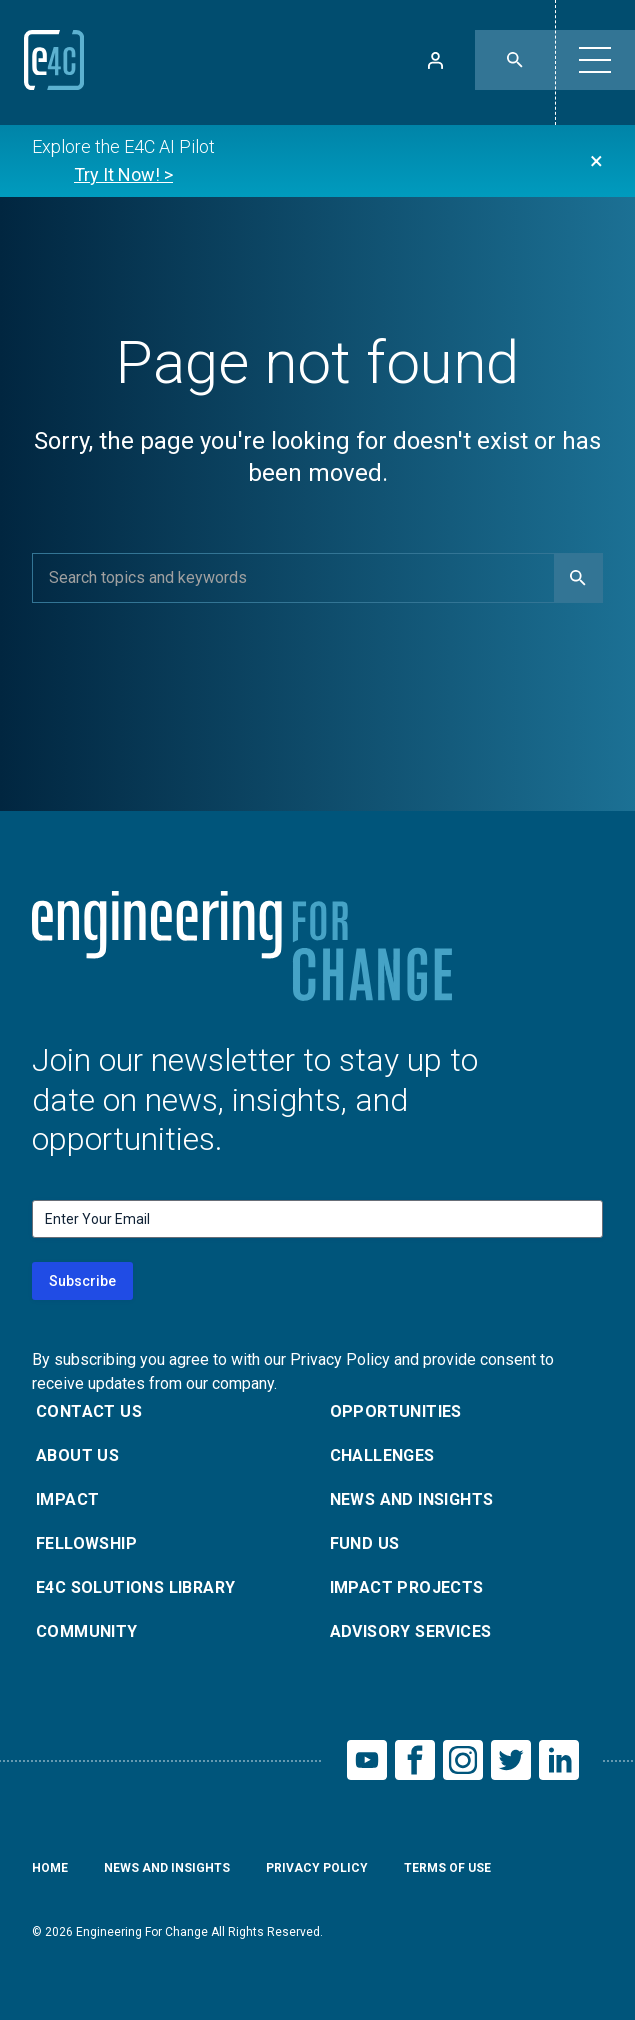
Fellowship (86, 1543)
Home (50, 1868)
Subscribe (82, 1281)
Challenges (382, 1455)
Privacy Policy (317, 1868)
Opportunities (396, 1411)
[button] (595, 60)
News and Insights (412, 1499)
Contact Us (89, 1411)
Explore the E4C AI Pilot (123, 162)
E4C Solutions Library (135, 1587)
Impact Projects (407, 1587)
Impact (67, 1499)
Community (87, 1631)
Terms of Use (447, 1868)
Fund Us (365, 1543)
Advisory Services (411, 1631)
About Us (77, 1455)
